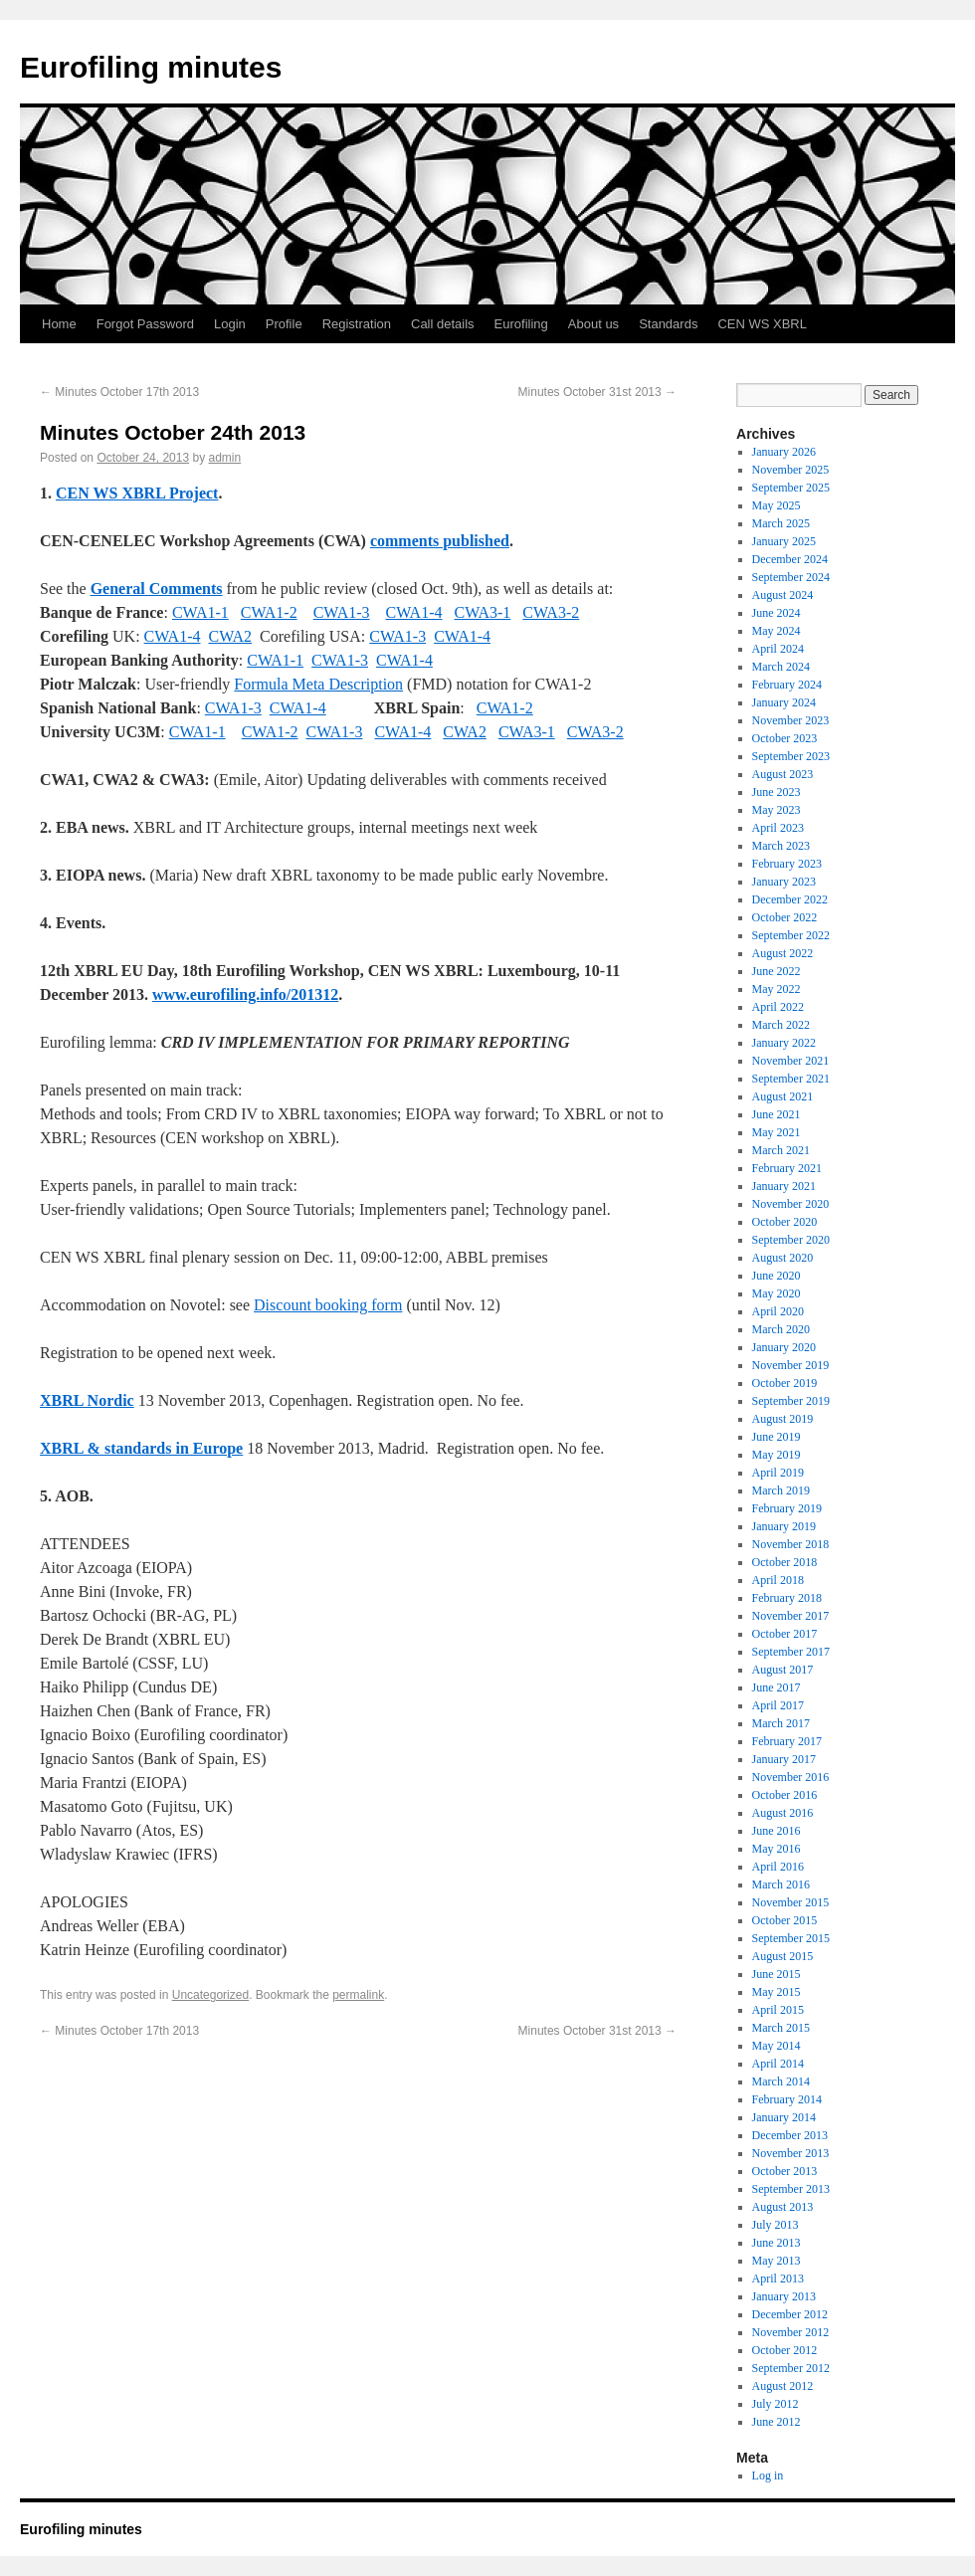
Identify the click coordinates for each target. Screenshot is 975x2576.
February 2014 (787, 2099)
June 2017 (776, 1687)
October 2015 (785, 1920)
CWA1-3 (341, 612)
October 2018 (785, 1562)
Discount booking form (328, 1304)
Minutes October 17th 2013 (119, 392)
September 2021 (791, 1079)
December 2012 (790, 2314)
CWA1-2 (269, 612)
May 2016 (776, 1849)
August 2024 (783, 595)
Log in (768, 2475)
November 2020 (791, 1204)
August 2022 (783, 953)
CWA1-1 (200, 612)
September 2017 (791, 1652)
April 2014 (778, 2064)
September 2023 (791, 756)
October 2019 (785, 1383)
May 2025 (776, 505)
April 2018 (778, 1580)
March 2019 (781, 1490)
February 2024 (787, 685)
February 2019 (787, 1508)
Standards (668, 323)
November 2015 (791, 1902)
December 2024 (790, 559)
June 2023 (776, 792)
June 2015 (776, 1974)
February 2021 (787, 1168)
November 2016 (791, 1777)
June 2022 (776, 971)
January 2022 (784, 1043)
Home (59, 323)
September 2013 (791, 2189)
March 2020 (781, 1329)
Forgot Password (145, 323)
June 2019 (776, 1437)
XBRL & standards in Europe (141, 1448)
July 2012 (775, 2404)
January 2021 (784, 1186)
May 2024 (776, 631)
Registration (356, 323)
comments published (439, 540)
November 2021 (791, 1061)
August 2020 (783, 1258)
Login (230, 323)
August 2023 (783, 774)
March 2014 (781, 2081)
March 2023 (781, 846)
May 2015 (776, 1992)
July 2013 (775, 2225)
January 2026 (784, 452)
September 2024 (791, 577)
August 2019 (783, 1419)
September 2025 (791, 488)
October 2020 (785, 1222)
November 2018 (791, 1544)
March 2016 (781, 1884)
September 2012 (791, 2368)
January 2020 (784, 1347)
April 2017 (778, 1705)
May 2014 (776, 2046)
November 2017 (791, 1616)
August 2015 (783, 1956)
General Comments (157, 588)
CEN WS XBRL (762, 323)
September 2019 (791, 1401)
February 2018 (787, 1598)
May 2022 (776, 989)
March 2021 (781, 1150)
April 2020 (778, 1311)
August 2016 (783, 1813)
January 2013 (784, 2296)
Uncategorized (210, 1995)
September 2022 (791, 935)
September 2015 (791, 1938)
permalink (358, 1995)
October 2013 (785, 2171)
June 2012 (776, 2422)
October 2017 (785, 1634)
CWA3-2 (550, 612)
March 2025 (781, 523)
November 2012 (791, 2332)
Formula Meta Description (318, 684)
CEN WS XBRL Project (137, 493)
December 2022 (790, 899)
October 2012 (785, 2350)
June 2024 (776, 613)
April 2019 (778, 1473)
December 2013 (790, 2135)
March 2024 (781, 667)
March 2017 (781, 1723)
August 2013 (783, 2207)
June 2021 (776, 1114)
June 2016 (776, 1831)
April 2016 (778, 1867)
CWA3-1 (482, 612)
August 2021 (783, 1096)
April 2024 (778, 649)
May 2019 (776, 1455)
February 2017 (787, 1741)
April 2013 (778, 2278)
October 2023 (785, 738)
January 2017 (784, 1759)
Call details (443, 323)
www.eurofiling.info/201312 (245, 994)
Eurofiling (521, 323)
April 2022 (778, 1007)
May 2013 (776, 2261)
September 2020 (791, 1240)
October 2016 (785, 1795)
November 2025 (791, 470)
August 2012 (783, 2386)
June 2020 (776, 1276)
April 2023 (778, 828)
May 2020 (776, 1293)
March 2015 (781, 2028)
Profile (284, 323)
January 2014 (784, 2117)
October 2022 (785, 917)
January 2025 (784, 541)
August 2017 (783, 1670)
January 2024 (784, 702)
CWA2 (230, 636)
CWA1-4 (414, 612)
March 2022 (781, 1025)
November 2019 (791, 1365)
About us (593, 323)
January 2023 (784, 882)
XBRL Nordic (87, 1400)
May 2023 (776, 810)
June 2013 (776, 2243)
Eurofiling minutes (151, 67)
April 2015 (778, 2010)
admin (225, 458)
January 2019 (784, 1526)
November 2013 (791, 2153)
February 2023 (787, 864)
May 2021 (776, 1132)
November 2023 (791, 720)
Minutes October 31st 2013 (597, 392)
